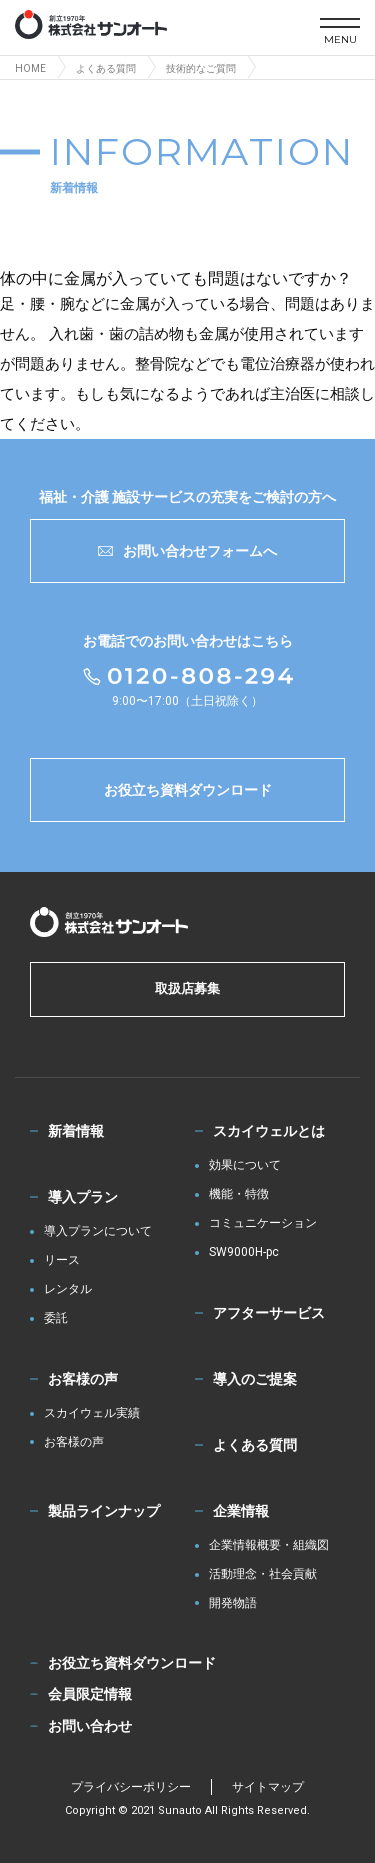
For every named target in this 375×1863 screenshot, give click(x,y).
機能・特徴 (239, 1194)
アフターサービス (269, 1313)
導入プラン (83, 1197)
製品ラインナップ (104, 1511)
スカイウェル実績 (92, 1413)
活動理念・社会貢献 (263, 1574)
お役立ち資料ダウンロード (188, 790)
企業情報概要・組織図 (269, 1545)
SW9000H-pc (244, 1252)
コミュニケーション (263, 1223)
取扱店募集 (187, 988)
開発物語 (233, 1603)
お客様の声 (83, 1379)
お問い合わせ (90, 1726)
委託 (56, 1318)
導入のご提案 (255, 1379)
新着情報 (76, 1131)
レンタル (68, 1289)
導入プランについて (98, 1231)
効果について (245, 1165)
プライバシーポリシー (131, 1787)
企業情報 (241, 1511)
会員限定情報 (90, 1694)
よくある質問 (255, 1445)
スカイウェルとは (269, 1131)
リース (62, 1260)
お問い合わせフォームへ (187, 551)
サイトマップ (268, 1787)
